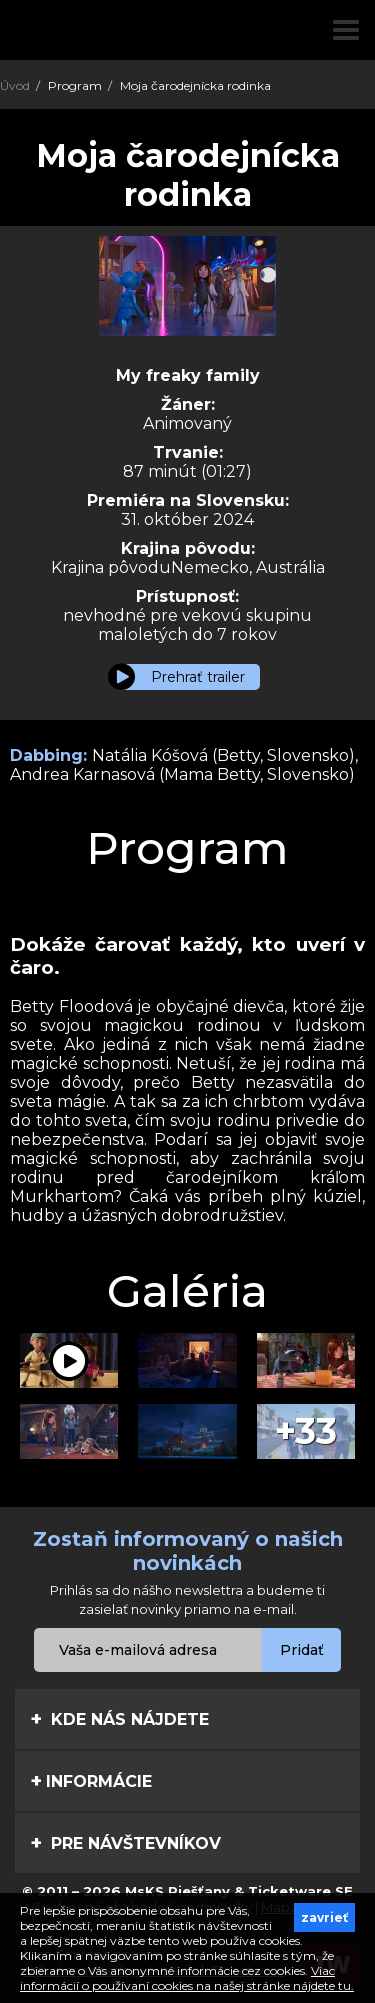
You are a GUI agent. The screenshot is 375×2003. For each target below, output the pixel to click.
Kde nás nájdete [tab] (119, 1719)
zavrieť (324, 1917)
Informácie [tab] (91, 1781)
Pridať (302, 1650)
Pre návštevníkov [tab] (125, 1843)
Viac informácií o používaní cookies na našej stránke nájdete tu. (187, 1978)
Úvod (15, 85)
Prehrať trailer (198, 677)
